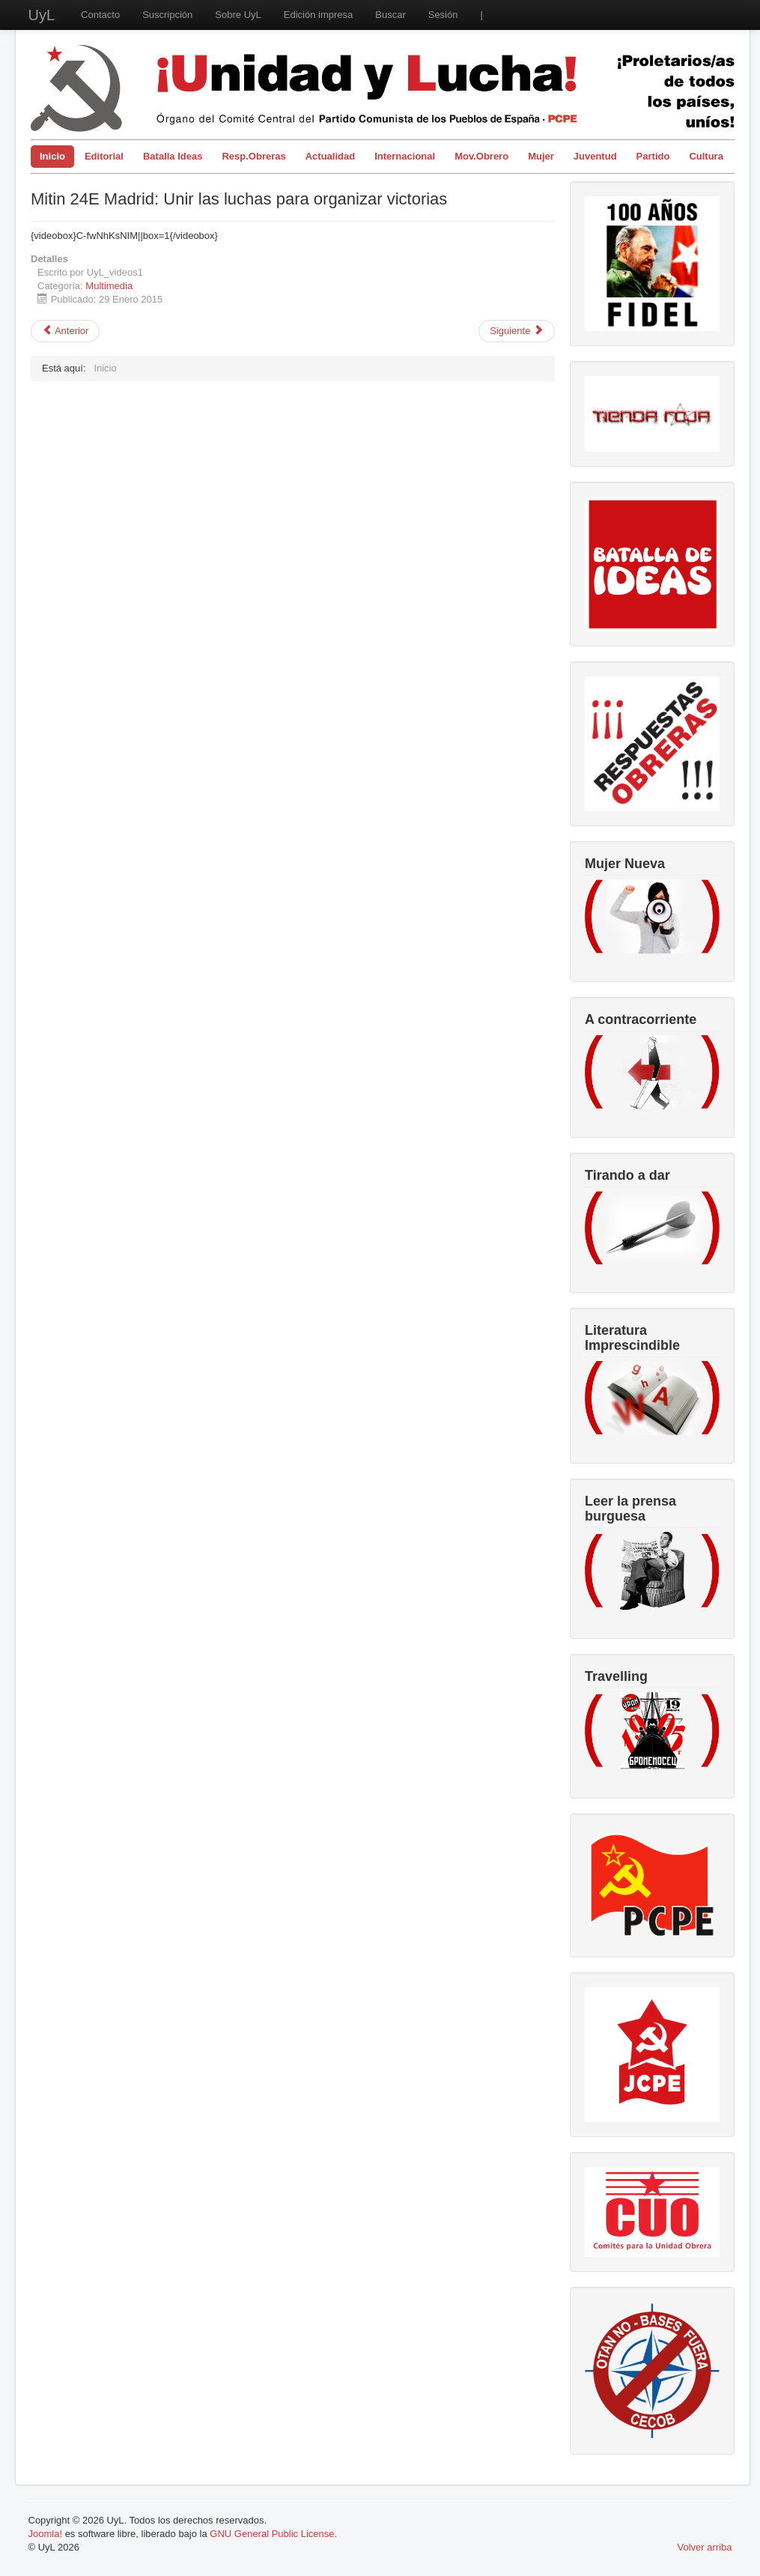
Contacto (100, 14)
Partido (653, 156)
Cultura (706, 156)
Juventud (595, 156)
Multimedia (109, 285)
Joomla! (45, 2533)
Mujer (541, 156)
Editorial (104, 156)
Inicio (52, 156)
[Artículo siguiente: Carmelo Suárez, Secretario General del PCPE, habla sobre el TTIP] (516, 331)
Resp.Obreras (253, 156)
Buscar (390, 14)
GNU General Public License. (273, 2533)
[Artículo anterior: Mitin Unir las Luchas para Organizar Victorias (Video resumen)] (65, 331)
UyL (41, 15)
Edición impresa (318, 14)
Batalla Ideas (173, 156)
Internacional (404, 156)
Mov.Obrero (481, 156)
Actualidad (330, 156)
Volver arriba (705, 2547)
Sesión (443, 14)
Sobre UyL (238, 14)
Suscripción (167, 14)
